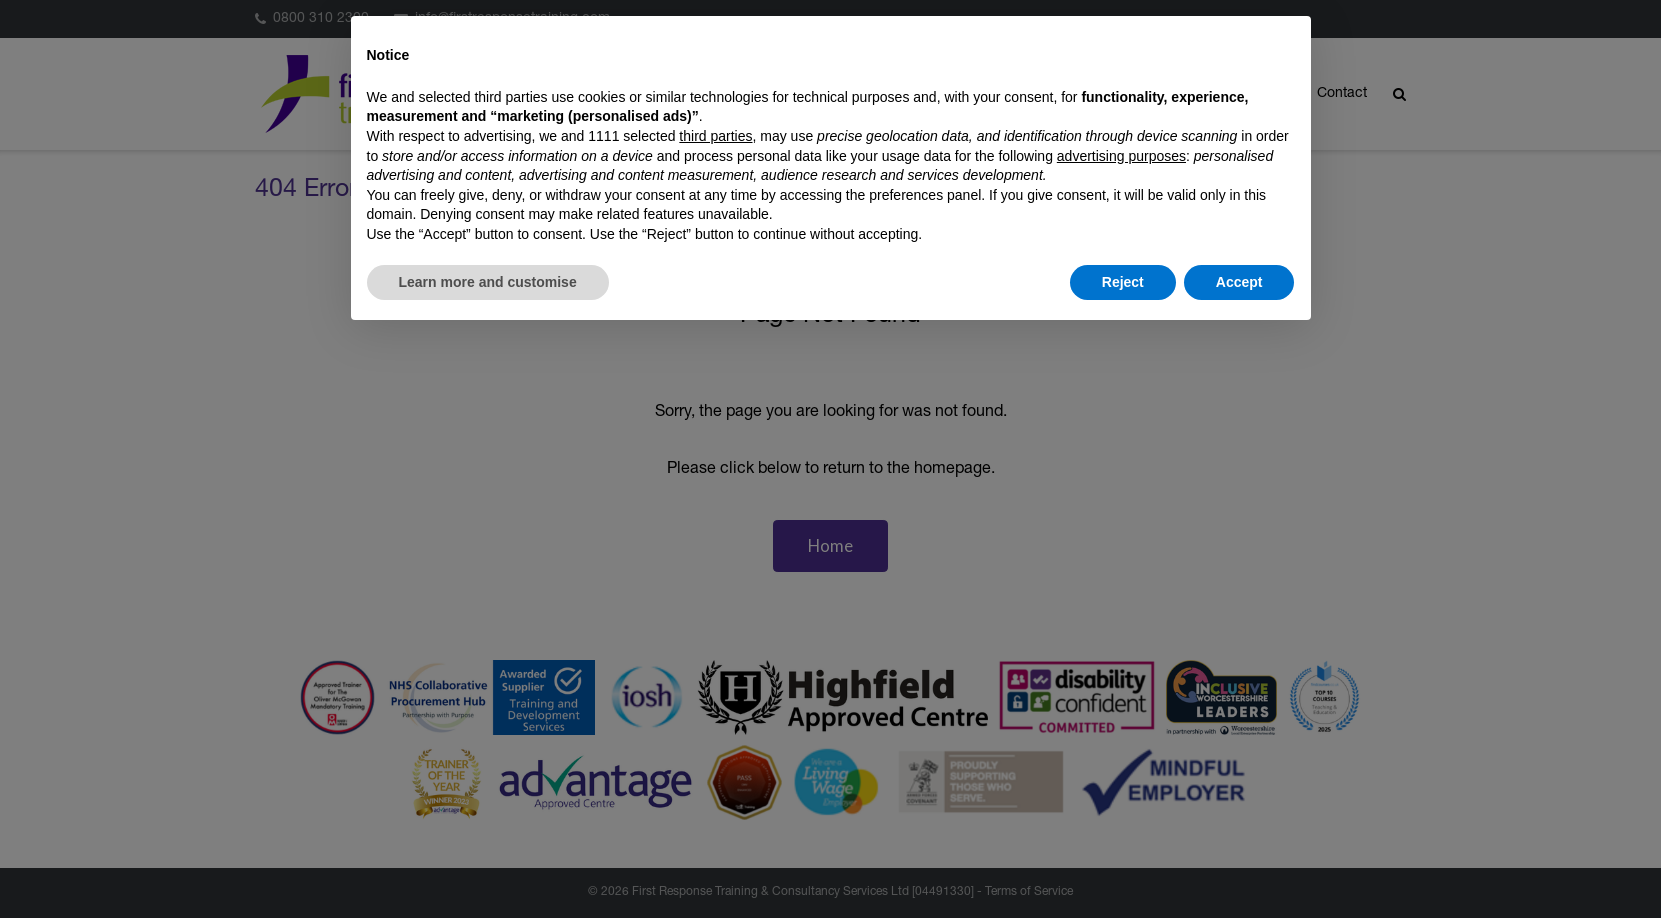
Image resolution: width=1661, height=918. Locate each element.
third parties (715, 136)
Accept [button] (1239, 282)
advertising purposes (1121, 156)
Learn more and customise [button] (488, 282)
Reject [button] (1123, 282)
